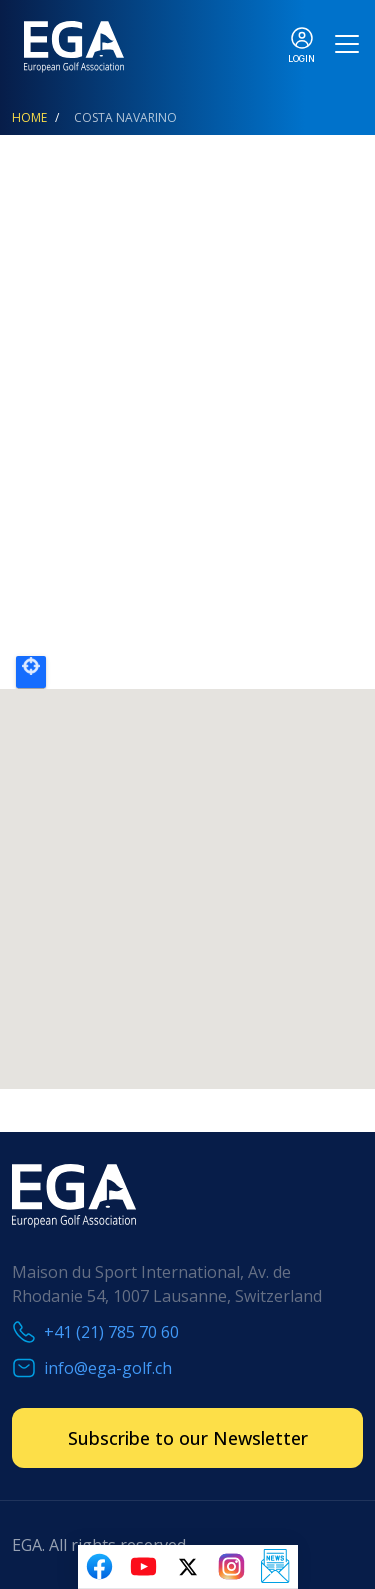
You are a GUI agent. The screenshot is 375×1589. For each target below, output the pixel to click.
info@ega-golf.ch (108, 1368)
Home (29, 117)
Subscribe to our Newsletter (188, 1438)
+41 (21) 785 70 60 (111, 1332)
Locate (31, 672)
